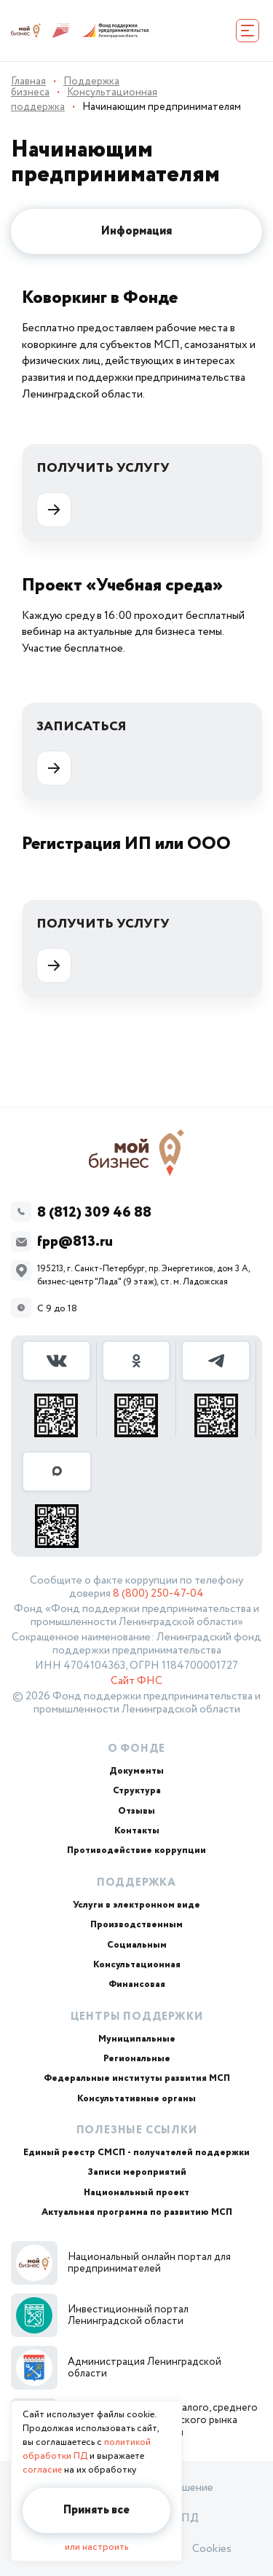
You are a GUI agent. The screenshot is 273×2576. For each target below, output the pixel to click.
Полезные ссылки (136, 2130)
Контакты (136, 1830)
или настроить (96, 2547)
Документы (136, 1771)
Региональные (136, 2058)
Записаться (81, 751)
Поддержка (136, 1883)
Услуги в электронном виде (136, 1905)
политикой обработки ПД (87, 2449)
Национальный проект (136, 2192)
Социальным (137, 1945)
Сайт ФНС (136, 1681)
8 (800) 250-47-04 (158, 1594)
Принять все (96, 2510)
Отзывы (136, 1811)
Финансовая (136, 1984)
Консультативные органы (136, 2098)
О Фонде (137, 1749)
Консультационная (137, 1964)
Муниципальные (136, 2039)
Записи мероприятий (136, 2172)
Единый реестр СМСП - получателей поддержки (136, 2152)
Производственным (136, 1924)
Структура (137, 1790)
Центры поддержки (137, 2017)
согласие (42, 2470)
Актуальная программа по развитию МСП (136, 2212)
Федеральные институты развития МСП (137, 2078)
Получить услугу (103, 493)
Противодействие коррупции (136, 1850)
